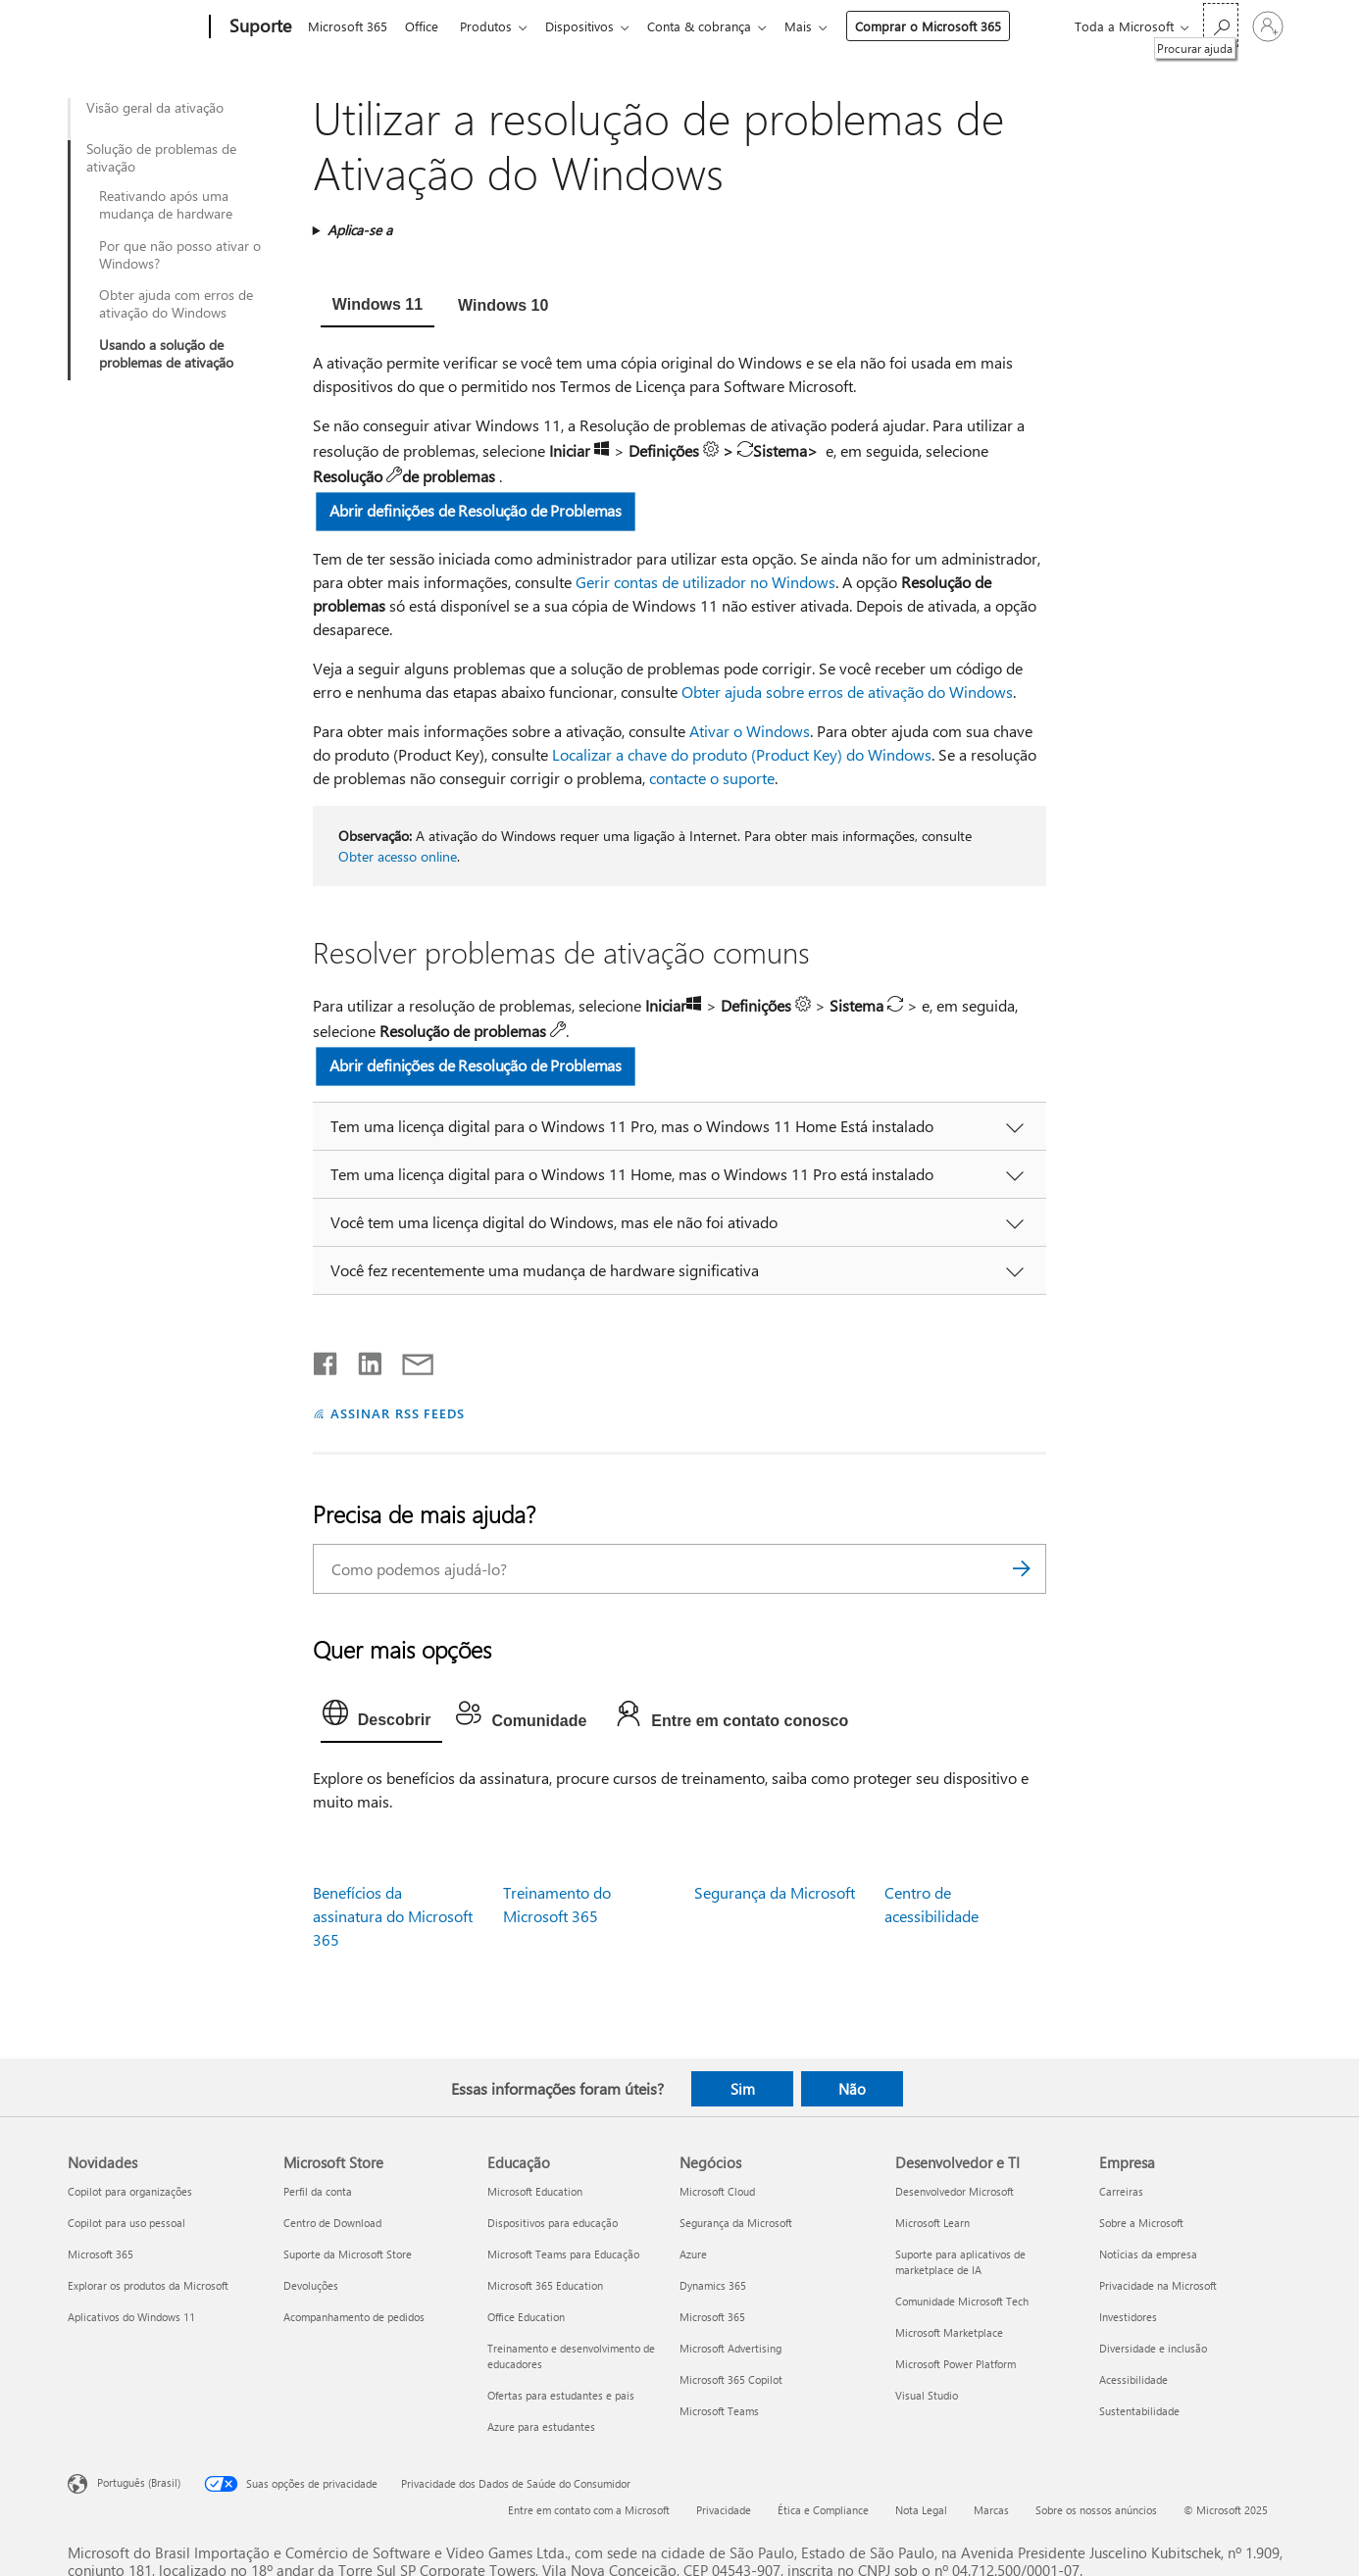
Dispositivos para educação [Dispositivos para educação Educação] (552, 2222)
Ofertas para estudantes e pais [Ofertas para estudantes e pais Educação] (560, 2395)
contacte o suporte (712, 778)
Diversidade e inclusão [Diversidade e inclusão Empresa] (1153, 2348)
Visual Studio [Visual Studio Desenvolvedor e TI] (926, 2395)
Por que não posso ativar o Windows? (180, 254)
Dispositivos (591, 26)
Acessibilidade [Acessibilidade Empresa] (1133, 2379)
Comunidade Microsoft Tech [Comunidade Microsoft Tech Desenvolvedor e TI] (962, 2301)
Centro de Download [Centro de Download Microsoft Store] (332, 2222)
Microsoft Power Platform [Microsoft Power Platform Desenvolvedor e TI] (955, 2363)
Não (852, 2089)
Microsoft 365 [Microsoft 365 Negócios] (712, 2316)
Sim (742, 2089)
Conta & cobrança (715, 26)
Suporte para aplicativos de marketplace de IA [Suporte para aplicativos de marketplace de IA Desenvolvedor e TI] (960, 2262)
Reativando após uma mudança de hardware (165, 205)
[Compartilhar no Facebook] (326, 1359)
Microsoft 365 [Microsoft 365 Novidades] (100, 2254)
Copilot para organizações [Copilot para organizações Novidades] (130, 2191)
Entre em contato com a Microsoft (589, 2509)
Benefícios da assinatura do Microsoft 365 (393, 1916)
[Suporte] (258, 27)
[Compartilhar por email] (408, 1359)
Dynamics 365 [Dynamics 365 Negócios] (713, 2285)
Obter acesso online (397, 856)
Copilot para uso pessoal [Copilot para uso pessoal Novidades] (126, 2222)
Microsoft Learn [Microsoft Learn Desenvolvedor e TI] (932, 2222)
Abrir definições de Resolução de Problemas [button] (475, 510)
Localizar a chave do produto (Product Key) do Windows (741, 754)
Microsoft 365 (347, 26)
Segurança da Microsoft (774, 1892)
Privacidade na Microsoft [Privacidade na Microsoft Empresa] (1158, 2285)
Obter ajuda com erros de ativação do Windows (176, 304)
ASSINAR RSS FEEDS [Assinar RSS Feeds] (398, 1413)
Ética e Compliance (823, 2509)
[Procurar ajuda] (1220, 25)
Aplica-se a (359, 230)
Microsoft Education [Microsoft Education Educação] (534, 2191)
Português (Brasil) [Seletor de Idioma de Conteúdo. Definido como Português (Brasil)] (138, 2482)
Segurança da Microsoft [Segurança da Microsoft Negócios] (736, 2222)
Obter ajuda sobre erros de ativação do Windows (847, 691)
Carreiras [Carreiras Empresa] (1121, 2191)
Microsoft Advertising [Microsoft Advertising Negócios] (730, 2348)
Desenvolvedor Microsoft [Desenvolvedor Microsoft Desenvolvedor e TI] (954, 2191)
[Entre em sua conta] (1267, 26)
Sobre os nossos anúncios (1096, 2509)
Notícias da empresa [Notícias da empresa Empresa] (1148, 2254)
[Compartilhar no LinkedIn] (362, 1359)
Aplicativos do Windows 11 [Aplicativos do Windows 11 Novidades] (131, 2316)
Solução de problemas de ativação (161, 157)
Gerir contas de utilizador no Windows (705, 581)
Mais (817, 26)
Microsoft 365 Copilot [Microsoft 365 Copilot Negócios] (731, 2379)
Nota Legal (921, 2509)
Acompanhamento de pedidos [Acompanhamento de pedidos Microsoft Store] (354, 2316)
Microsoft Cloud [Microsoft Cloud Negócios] (717, 2191)
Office (425, 26)
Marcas (991, 2509)
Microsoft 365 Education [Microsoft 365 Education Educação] (545, 2285)
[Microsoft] (135, 27)
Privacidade (723, 2509)
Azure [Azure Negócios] (693, 2254)
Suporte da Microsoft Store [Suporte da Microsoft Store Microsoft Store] (347, 2254)
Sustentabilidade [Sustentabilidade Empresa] (1139, 2410)
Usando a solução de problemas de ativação (166, 354)
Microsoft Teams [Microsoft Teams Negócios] (719, 2410)
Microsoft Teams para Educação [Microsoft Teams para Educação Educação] (563, 2254)
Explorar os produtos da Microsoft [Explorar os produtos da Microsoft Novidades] (148, 2285)
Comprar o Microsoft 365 (948, 26)
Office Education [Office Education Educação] (526, 2316)
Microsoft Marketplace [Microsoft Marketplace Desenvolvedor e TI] (949, 2332)
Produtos (494, 26)
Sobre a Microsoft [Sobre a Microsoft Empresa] (1141, 2222)
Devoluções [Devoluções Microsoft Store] (310, 2285)
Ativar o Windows (749, 730)
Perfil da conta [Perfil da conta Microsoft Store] (317, 2191)
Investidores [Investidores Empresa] (1128, 2316)
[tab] (377, 306)
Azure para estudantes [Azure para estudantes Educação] (541, 2426)
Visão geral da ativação (155, 108)
